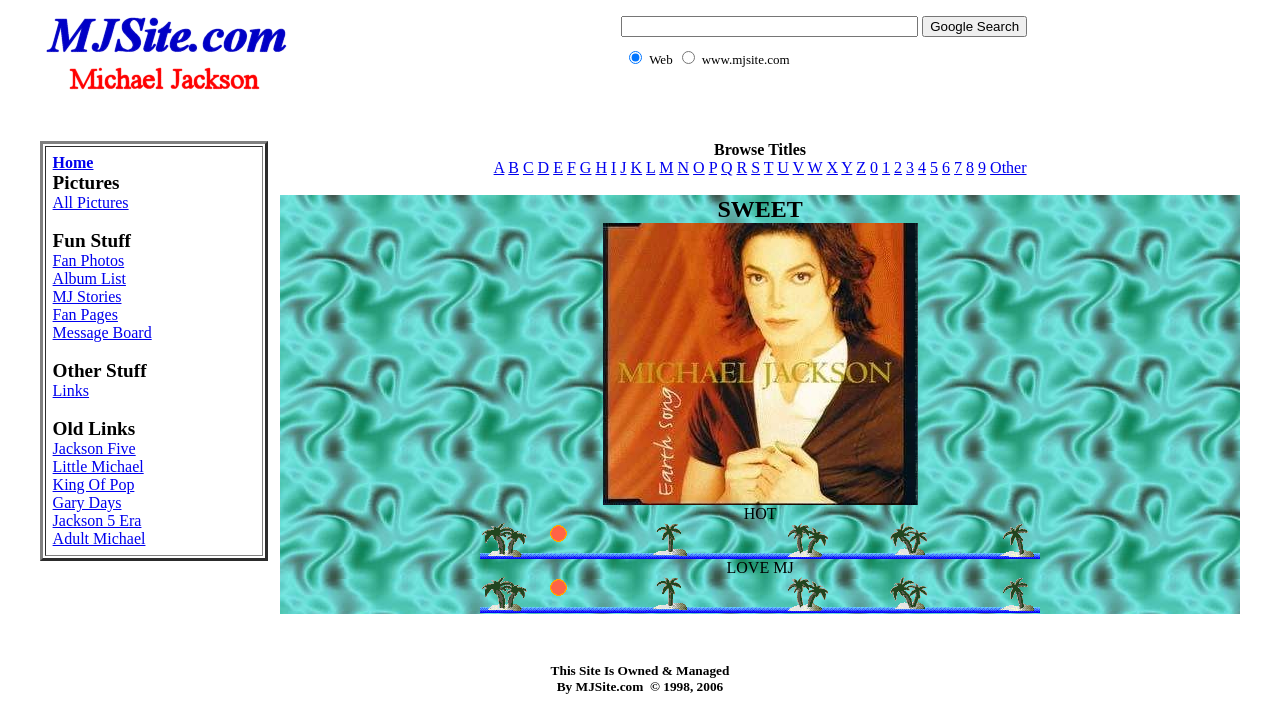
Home (73, 162)
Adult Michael (99, 538)
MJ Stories (87, 296)
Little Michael (98, 466)
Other (1008, 167)
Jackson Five (94, 448)
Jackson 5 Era (97, 520)
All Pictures (91, 202)
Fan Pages (85, 314)
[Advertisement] (640, 115)
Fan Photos (89, 260)
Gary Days (87, 502)
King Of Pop (94, 484)
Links (71, 390)
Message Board (102, 332)
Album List (89, 278)
